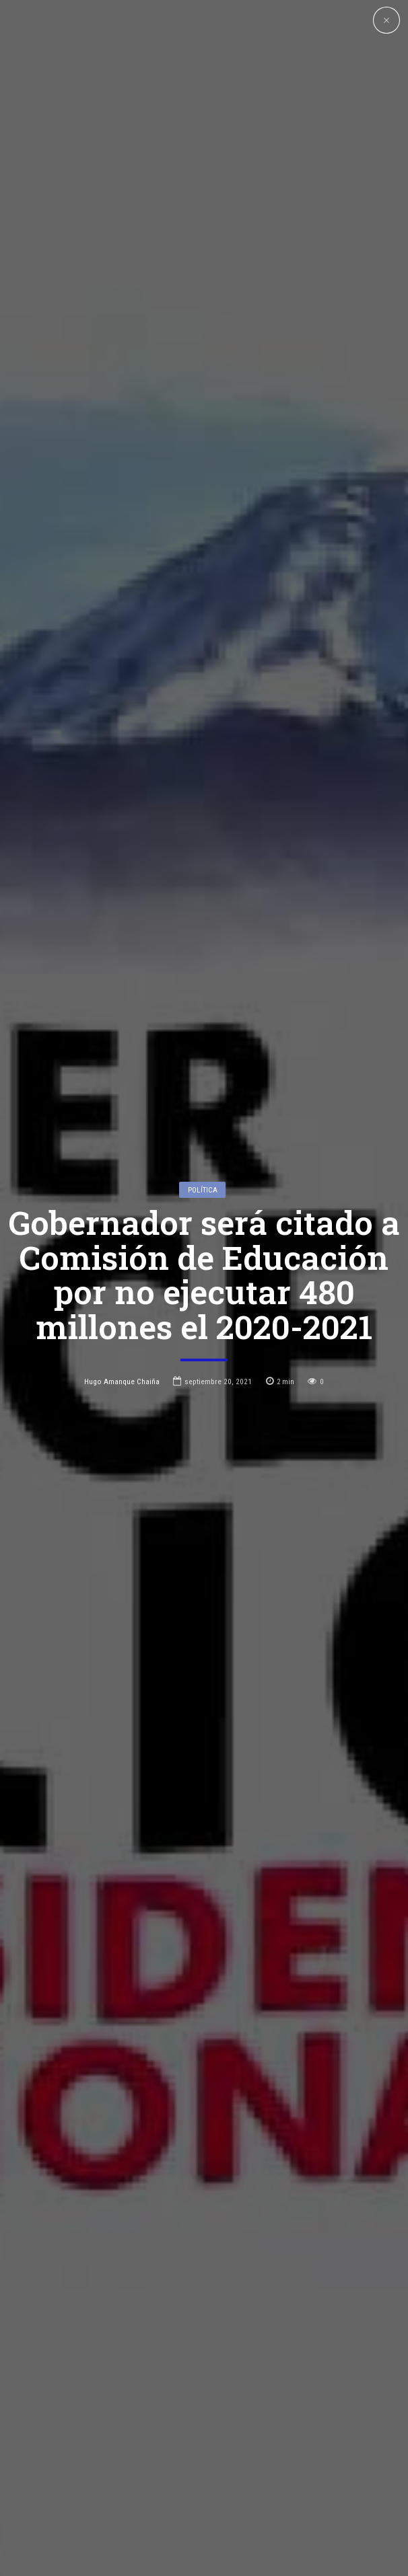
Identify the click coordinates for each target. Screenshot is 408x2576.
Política (202, 1054)
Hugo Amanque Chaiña (122, 1246)
